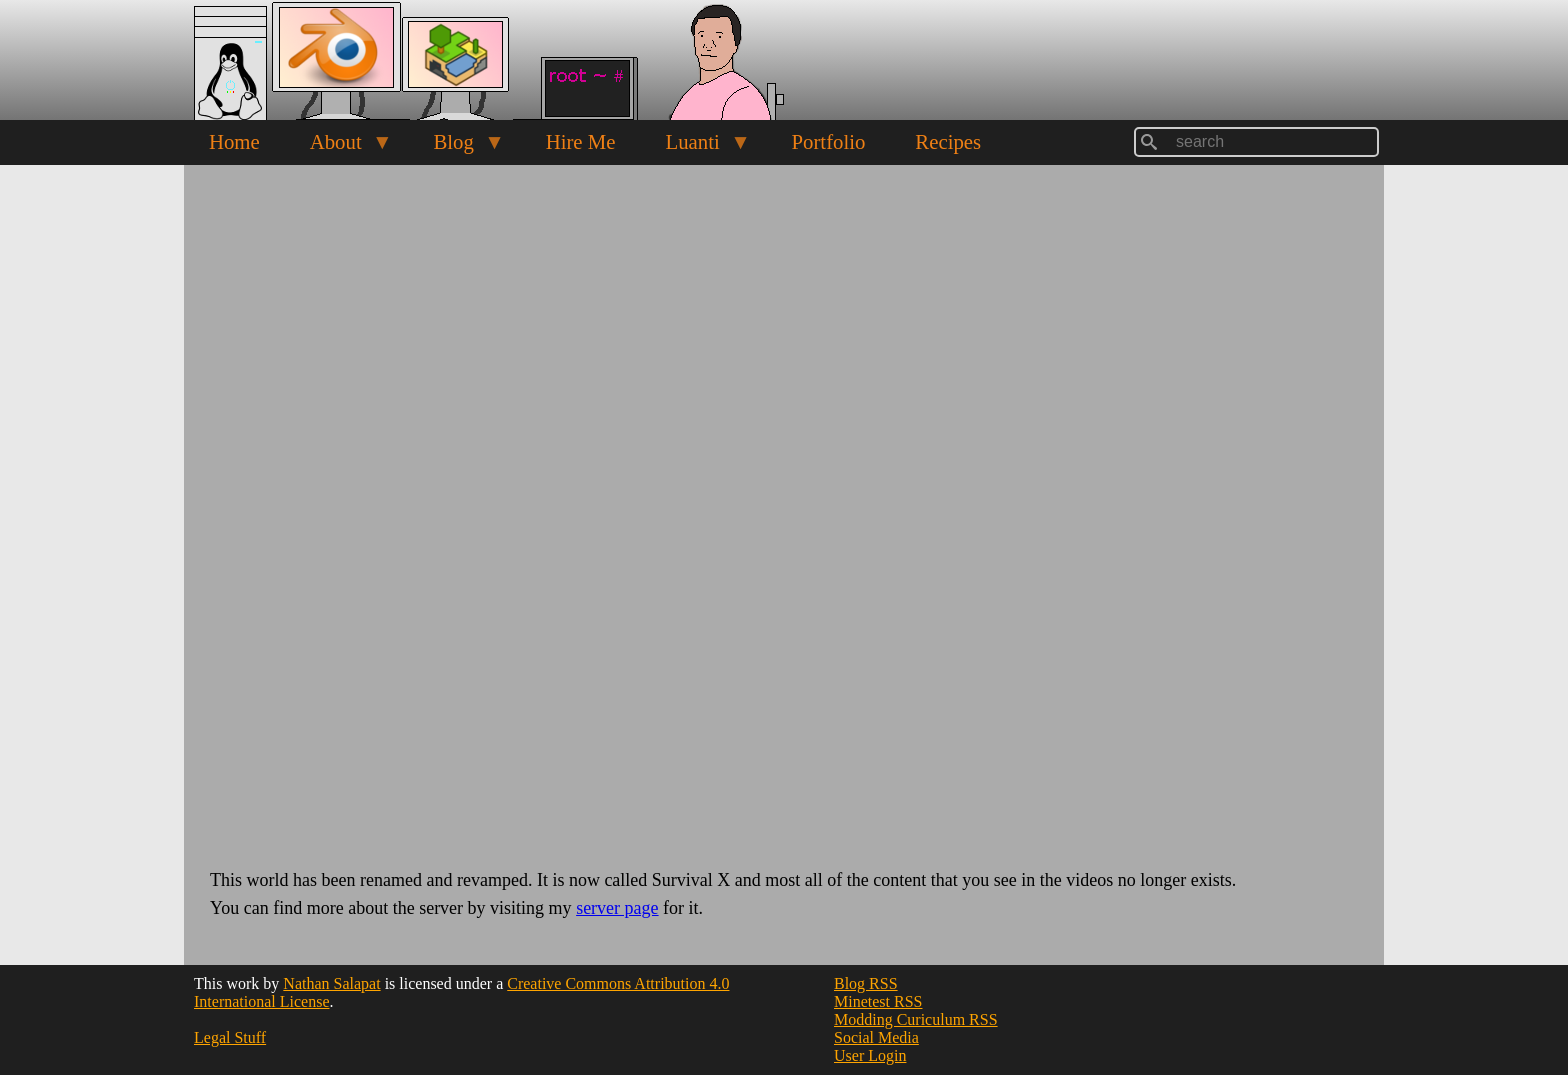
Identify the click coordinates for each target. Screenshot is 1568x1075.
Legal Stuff (230, 1037)
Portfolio (828, 141)
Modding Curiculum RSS (916, 1019)
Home (234, 141)
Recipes (948, 141)
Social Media (876, 1037)
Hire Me (581, 141)
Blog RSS (866, 983)
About (339, 147)
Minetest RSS (878, 1001)
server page (617, 908)
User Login (870, 1055)
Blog (456, 147)
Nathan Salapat (331, 983)
